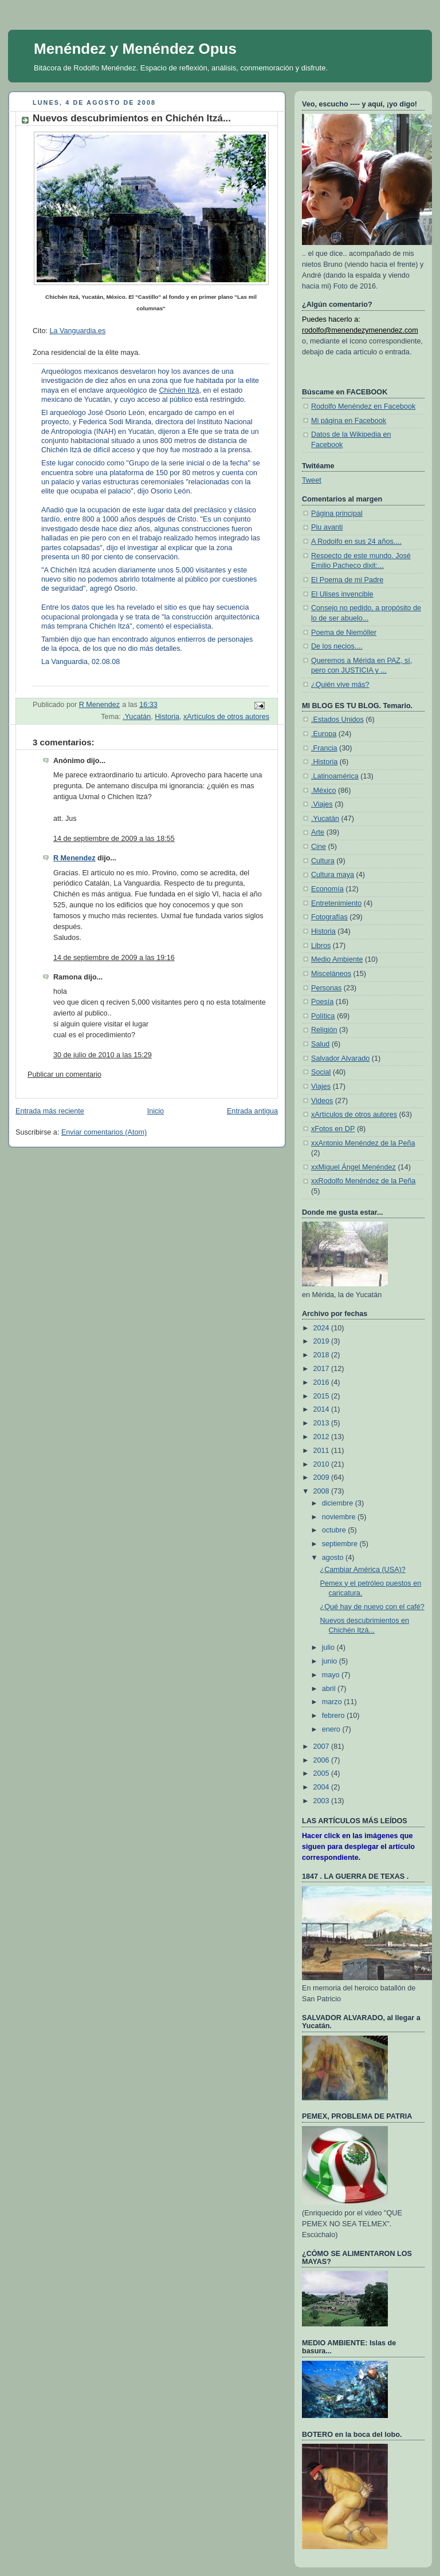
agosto (333, 1558)
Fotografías (329, 917)
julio (329, 1647)
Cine (318, 847)
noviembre (340, 1517)
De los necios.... (337, 646)
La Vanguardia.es (77, 331)
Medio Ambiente (337, 959)
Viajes (321, 1086)
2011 (322, 1451)
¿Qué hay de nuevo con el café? (372, 1607)
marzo (333, 1702)
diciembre (338, 1503)
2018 (322, 1355)
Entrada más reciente (49, 1111)
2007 (322, 1747)
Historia (167, 717)
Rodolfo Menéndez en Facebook (363, 406)
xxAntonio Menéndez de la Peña (363, 1143)
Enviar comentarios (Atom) (104, 1132)
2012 (322, 1437)
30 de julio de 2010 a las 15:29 (102, 1055)
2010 (322, 1464)
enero (332, 1729)
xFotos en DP (333, 1129)
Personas (326, 988)
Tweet (311, 480)
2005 (322, 1773)
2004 (322, 1787)
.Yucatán (137, 717)
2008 (322, 1491)
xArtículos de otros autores (226, 717)
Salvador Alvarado (340, 1058)
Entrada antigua (252, 1111)
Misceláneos (331, 974)
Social (321, 1072)
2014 (322, 1409)
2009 (322, 1477)
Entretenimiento (336, 903)
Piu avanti (327, 527)
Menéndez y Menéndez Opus (135, 48)
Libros (321, 946)
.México (323, 791)
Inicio (155, 1111)
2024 (322, 1328)
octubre (335, 1530)
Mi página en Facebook (348, 421)
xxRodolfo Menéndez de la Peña (363, 1181)
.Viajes (322, 804)
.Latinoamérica (335, 776)
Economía (327, 889)
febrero (334, 1716)
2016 (322, 1382)
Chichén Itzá (179, 390)
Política (323, 1016)
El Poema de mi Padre (347, 580)
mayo (331, 1675)
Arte (317, 832)
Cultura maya (332, 875)
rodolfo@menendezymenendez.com (360, 330)
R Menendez (74, 858)
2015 (322, 1396)
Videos (322, 1101)
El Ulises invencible (342, 594)
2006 (322, 1760)
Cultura (323, 861)
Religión (324, 1030)
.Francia (324, 748)
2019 (322, 1341)
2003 (322, 1801)
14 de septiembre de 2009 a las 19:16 (114, 958)
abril (329, 1689)
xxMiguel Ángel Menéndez (353, 1167)
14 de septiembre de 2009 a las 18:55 (114, 839)
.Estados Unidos (337, 720)
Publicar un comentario (64, 1074)
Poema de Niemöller (343, 633)
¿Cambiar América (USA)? (363, 1570)
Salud (320, 1044)
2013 (322, 1423)
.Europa (323, 734)
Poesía (322, 1002)
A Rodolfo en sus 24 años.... (356, 542)
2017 (322, 1369)
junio (330, 1661)
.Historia (324, 762)
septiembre (341, 1544)
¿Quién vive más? (340, 685)
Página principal (337, 513)
